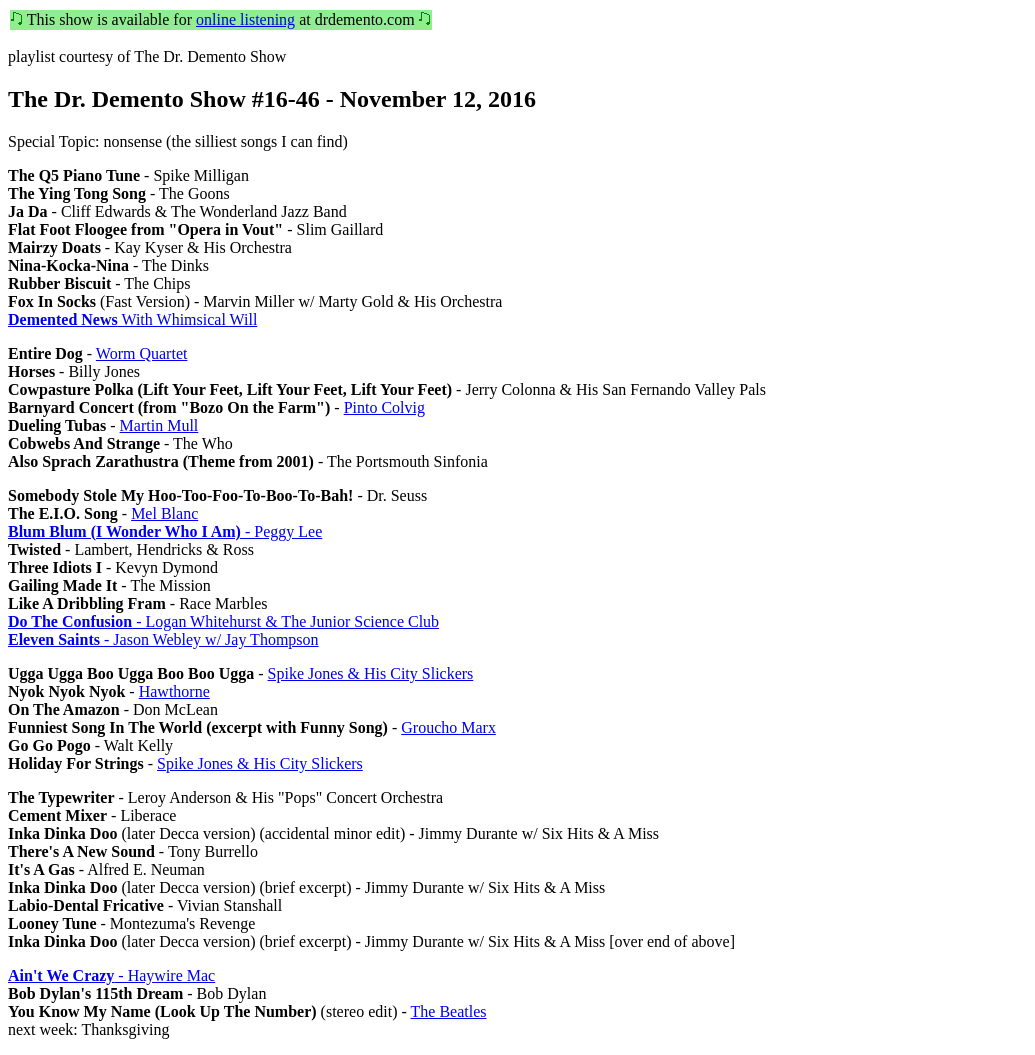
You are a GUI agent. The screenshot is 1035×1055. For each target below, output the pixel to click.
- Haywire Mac (111, 975)
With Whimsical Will (132, 319)
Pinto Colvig (384, 407)
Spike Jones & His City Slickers (371, 673)
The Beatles (449, 1011)
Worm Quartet (142, 353)
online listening (245, 19)
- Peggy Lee (165, 531)
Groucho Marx (448, 727)
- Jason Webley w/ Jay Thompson (163, 639)
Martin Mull (159, 425)
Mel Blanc (164, 513)
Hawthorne (174, 691)
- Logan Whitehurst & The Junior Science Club (223, 621)
